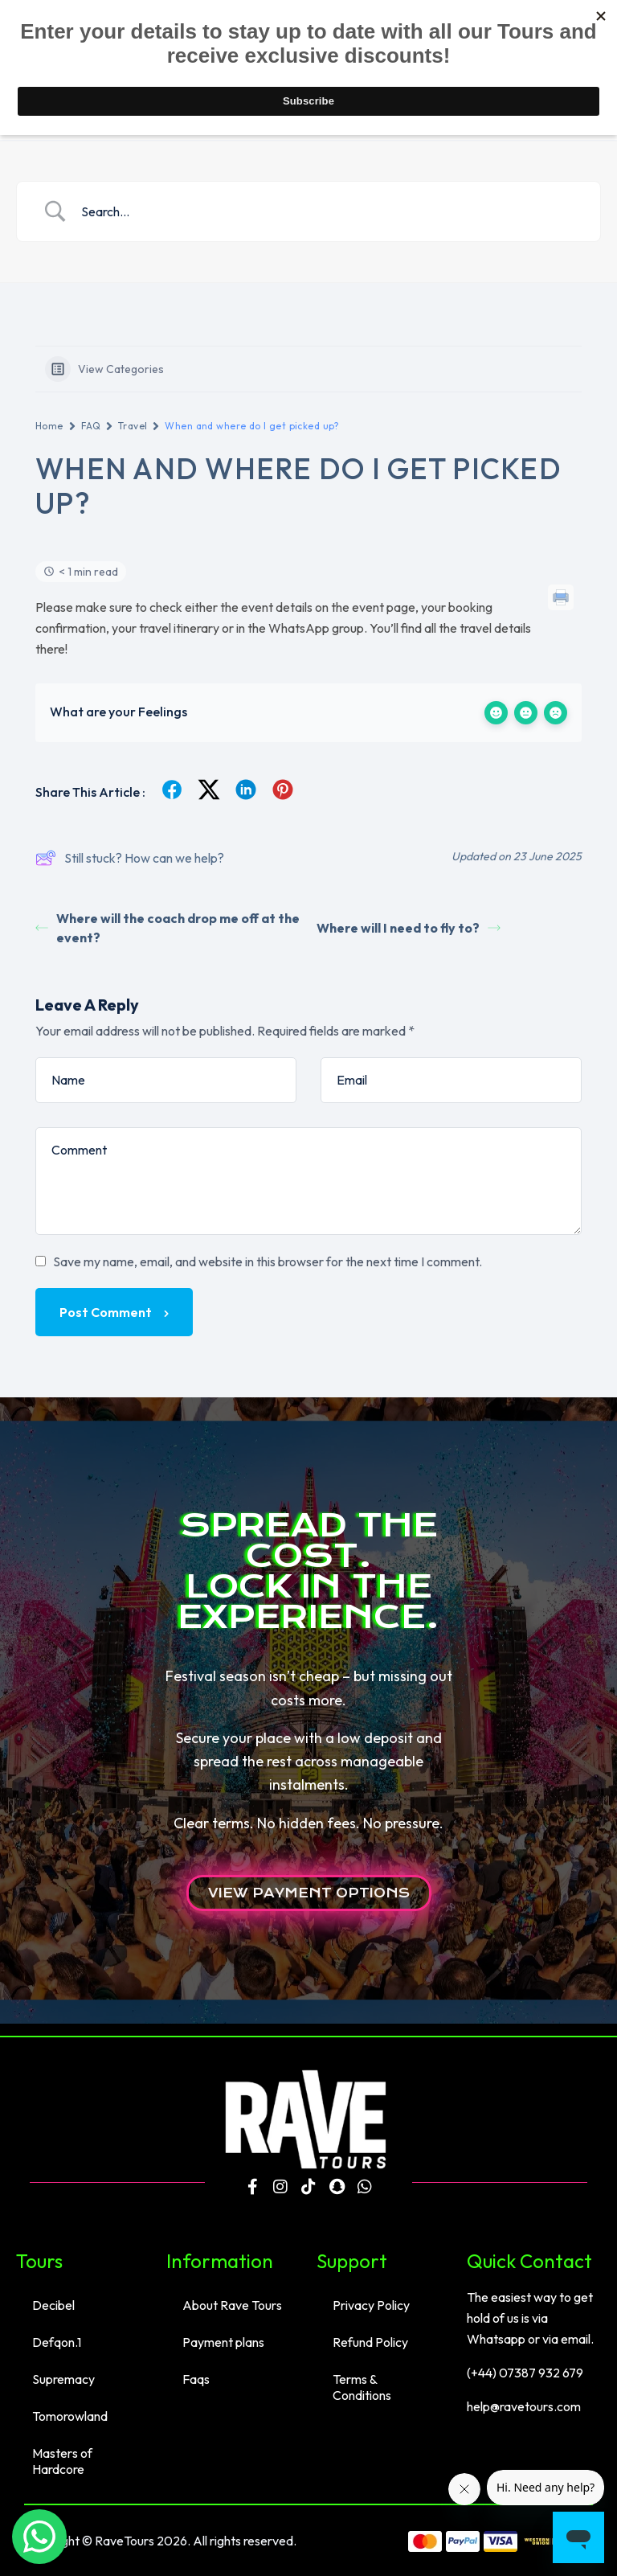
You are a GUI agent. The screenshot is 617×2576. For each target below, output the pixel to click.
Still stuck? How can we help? (129, 857)
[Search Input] (328, 211)
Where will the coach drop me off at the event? (167, 927)
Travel (133, 426)
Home (49, 426)
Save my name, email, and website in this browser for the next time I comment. (267, 1261)
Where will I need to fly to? (409, 928)
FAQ (90, 426)
